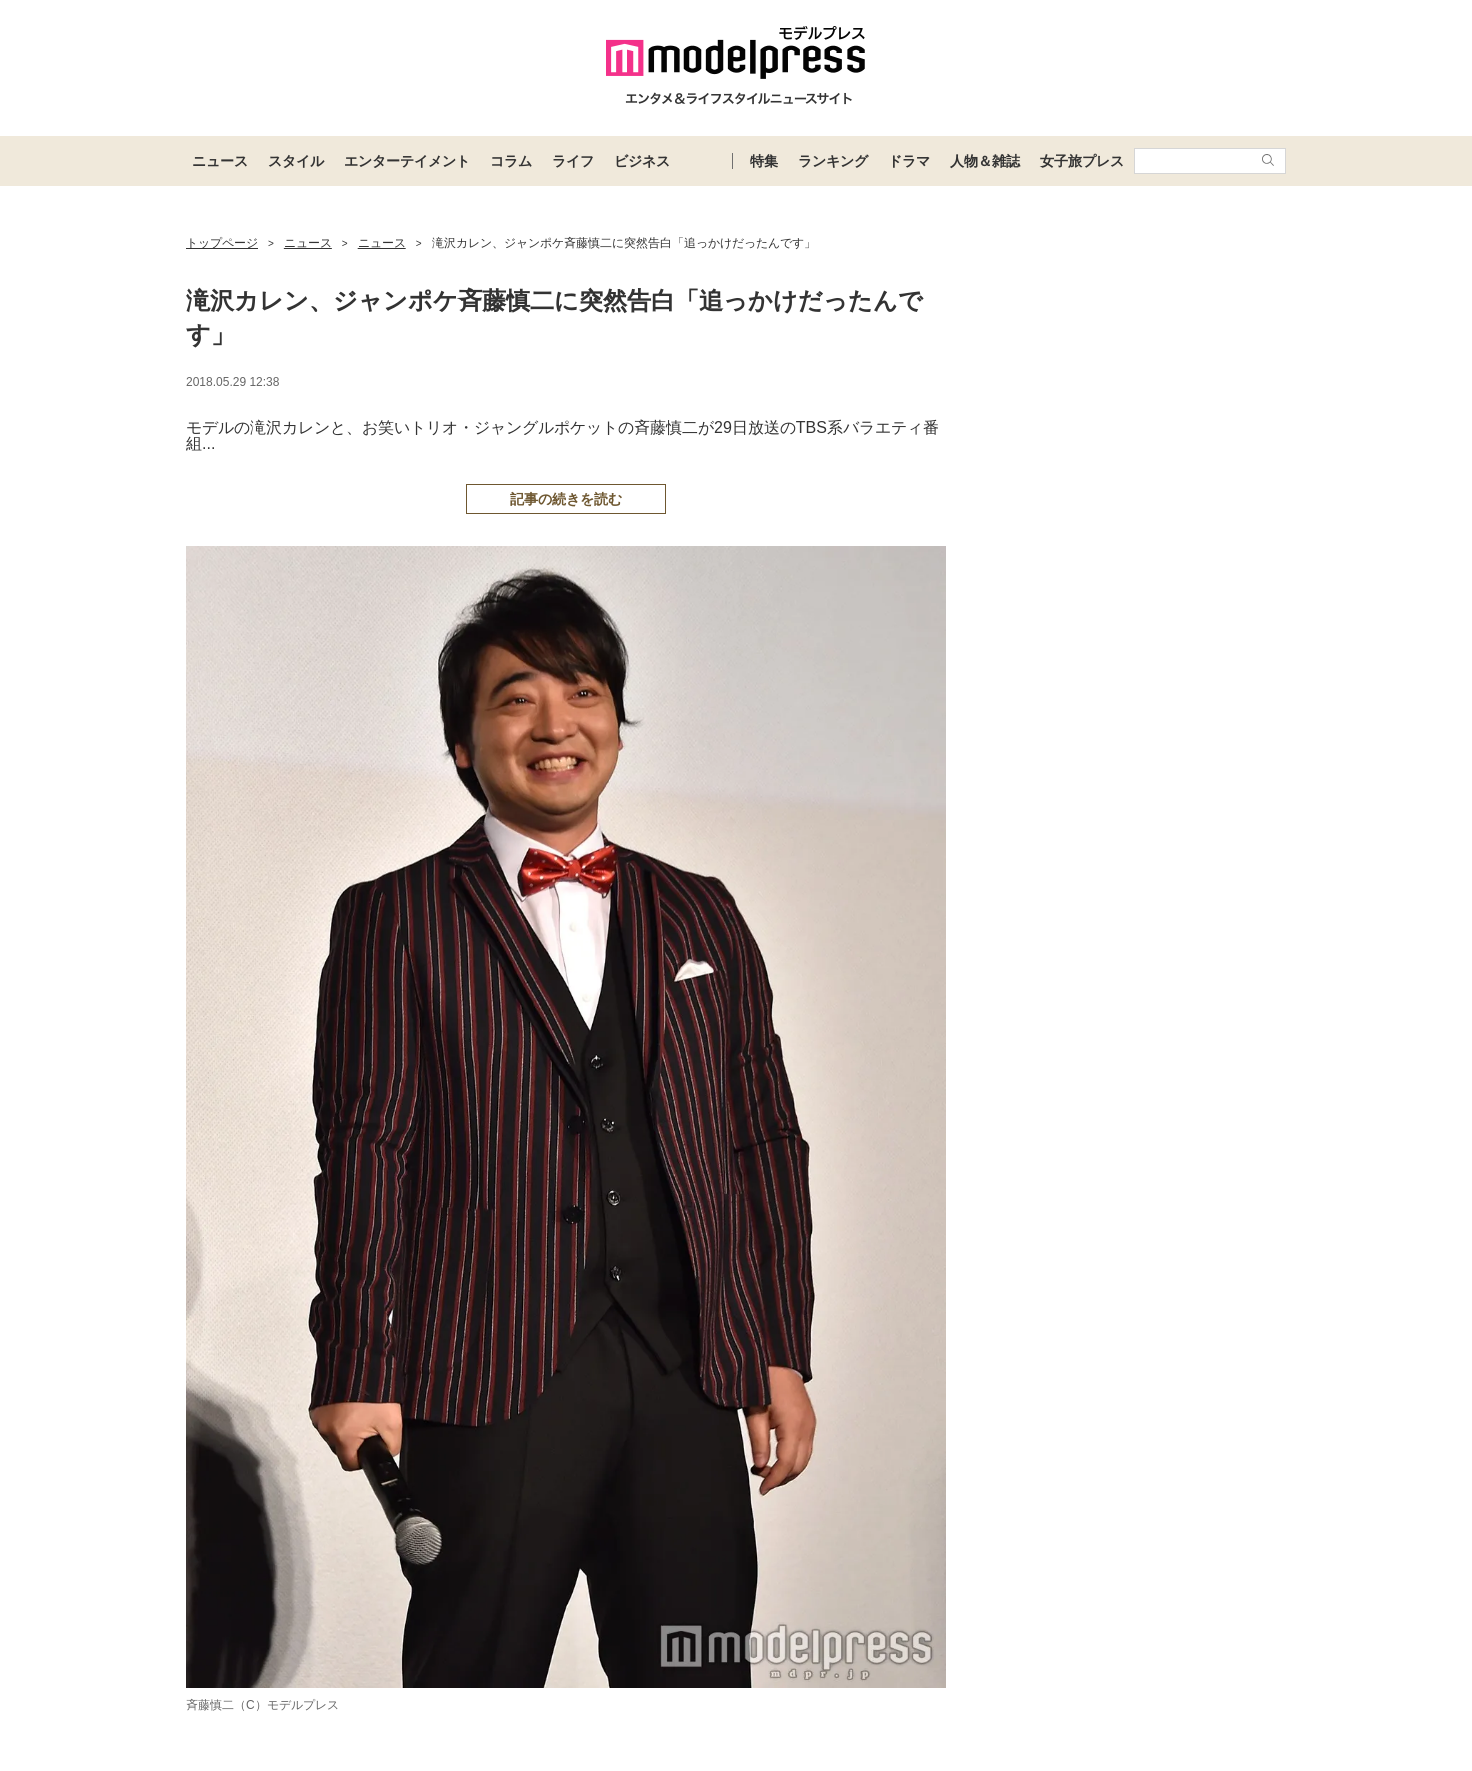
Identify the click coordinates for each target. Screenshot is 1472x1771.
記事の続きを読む (566, 499)
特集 (764, 161)
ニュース (220, 161)
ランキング (833, 161)
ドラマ (909, 161)
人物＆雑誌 (985, 161)
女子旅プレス (1082, 161)
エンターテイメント (407, 161)
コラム (511, 161)
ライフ (573, 161)
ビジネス (642, 161)
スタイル (296, 161)
